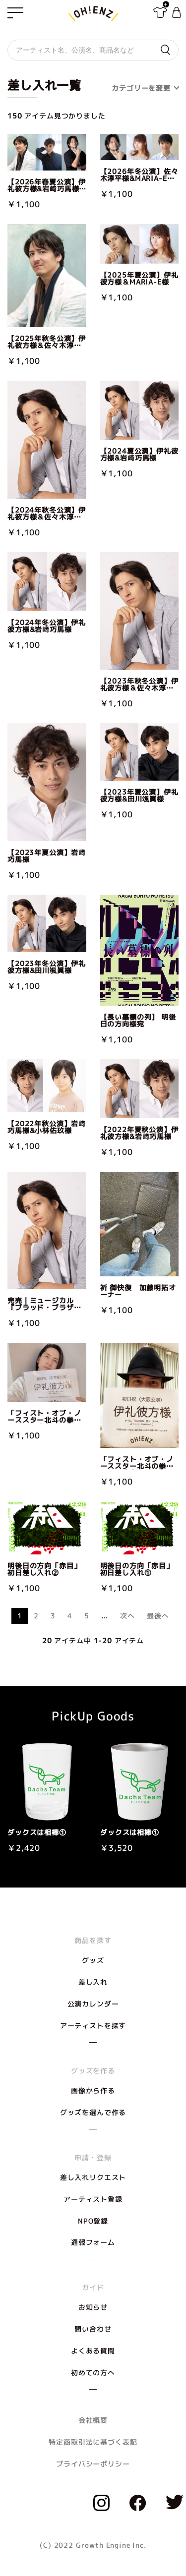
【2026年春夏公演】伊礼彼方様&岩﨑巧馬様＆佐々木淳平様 (46, 185)
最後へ (158, 1615)
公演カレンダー (93, 2003)
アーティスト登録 (93, 2199)
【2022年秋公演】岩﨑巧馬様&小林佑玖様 (46, 1127)
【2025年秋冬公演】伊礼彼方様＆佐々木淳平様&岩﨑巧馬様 (46, 342)
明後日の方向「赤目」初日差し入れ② (44, 1569)
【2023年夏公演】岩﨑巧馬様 (46, 856)
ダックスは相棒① (36, 1832)
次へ (127, 1615)
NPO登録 (93, 2221)
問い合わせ (92, 2329)
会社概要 (93, 2420)
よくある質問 (93, 2350)
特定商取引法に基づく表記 (93, 2442)
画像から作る (93, 2090)
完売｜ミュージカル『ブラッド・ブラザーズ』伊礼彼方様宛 (44, 1304)
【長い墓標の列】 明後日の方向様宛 (138, 1021)
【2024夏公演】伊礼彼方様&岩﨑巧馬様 (139, 454)
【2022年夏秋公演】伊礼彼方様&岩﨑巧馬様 (139, 1133)
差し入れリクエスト (93, 2177)
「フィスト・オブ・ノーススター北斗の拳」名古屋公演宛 (44, 1417)
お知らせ (93, 2307)
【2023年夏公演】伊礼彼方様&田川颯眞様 (139, 795)
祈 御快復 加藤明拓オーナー (138, 1291)
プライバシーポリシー (92, 2463)
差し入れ (93, 1982)
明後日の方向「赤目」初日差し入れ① (137, 1569)
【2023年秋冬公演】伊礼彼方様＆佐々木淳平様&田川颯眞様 (139, 684)
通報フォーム (93, 2242)
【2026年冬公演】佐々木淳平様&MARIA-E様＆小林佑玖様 (139, 175)
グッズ (93, 1960)
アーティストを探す (93, 2025)
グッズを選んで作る (93, 2112)
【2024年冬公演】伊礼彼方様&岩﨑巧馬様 (46, 626)
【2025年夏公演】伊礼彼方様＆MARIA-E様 (139, 279)
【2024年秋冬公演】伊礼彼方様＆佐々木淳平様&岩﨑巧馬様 (46, 513)
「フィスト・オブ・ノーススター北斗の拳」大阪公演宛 (137, 1463)
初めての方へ (93, 2372)
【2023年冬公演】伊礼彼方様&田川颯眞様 (46, 967)
